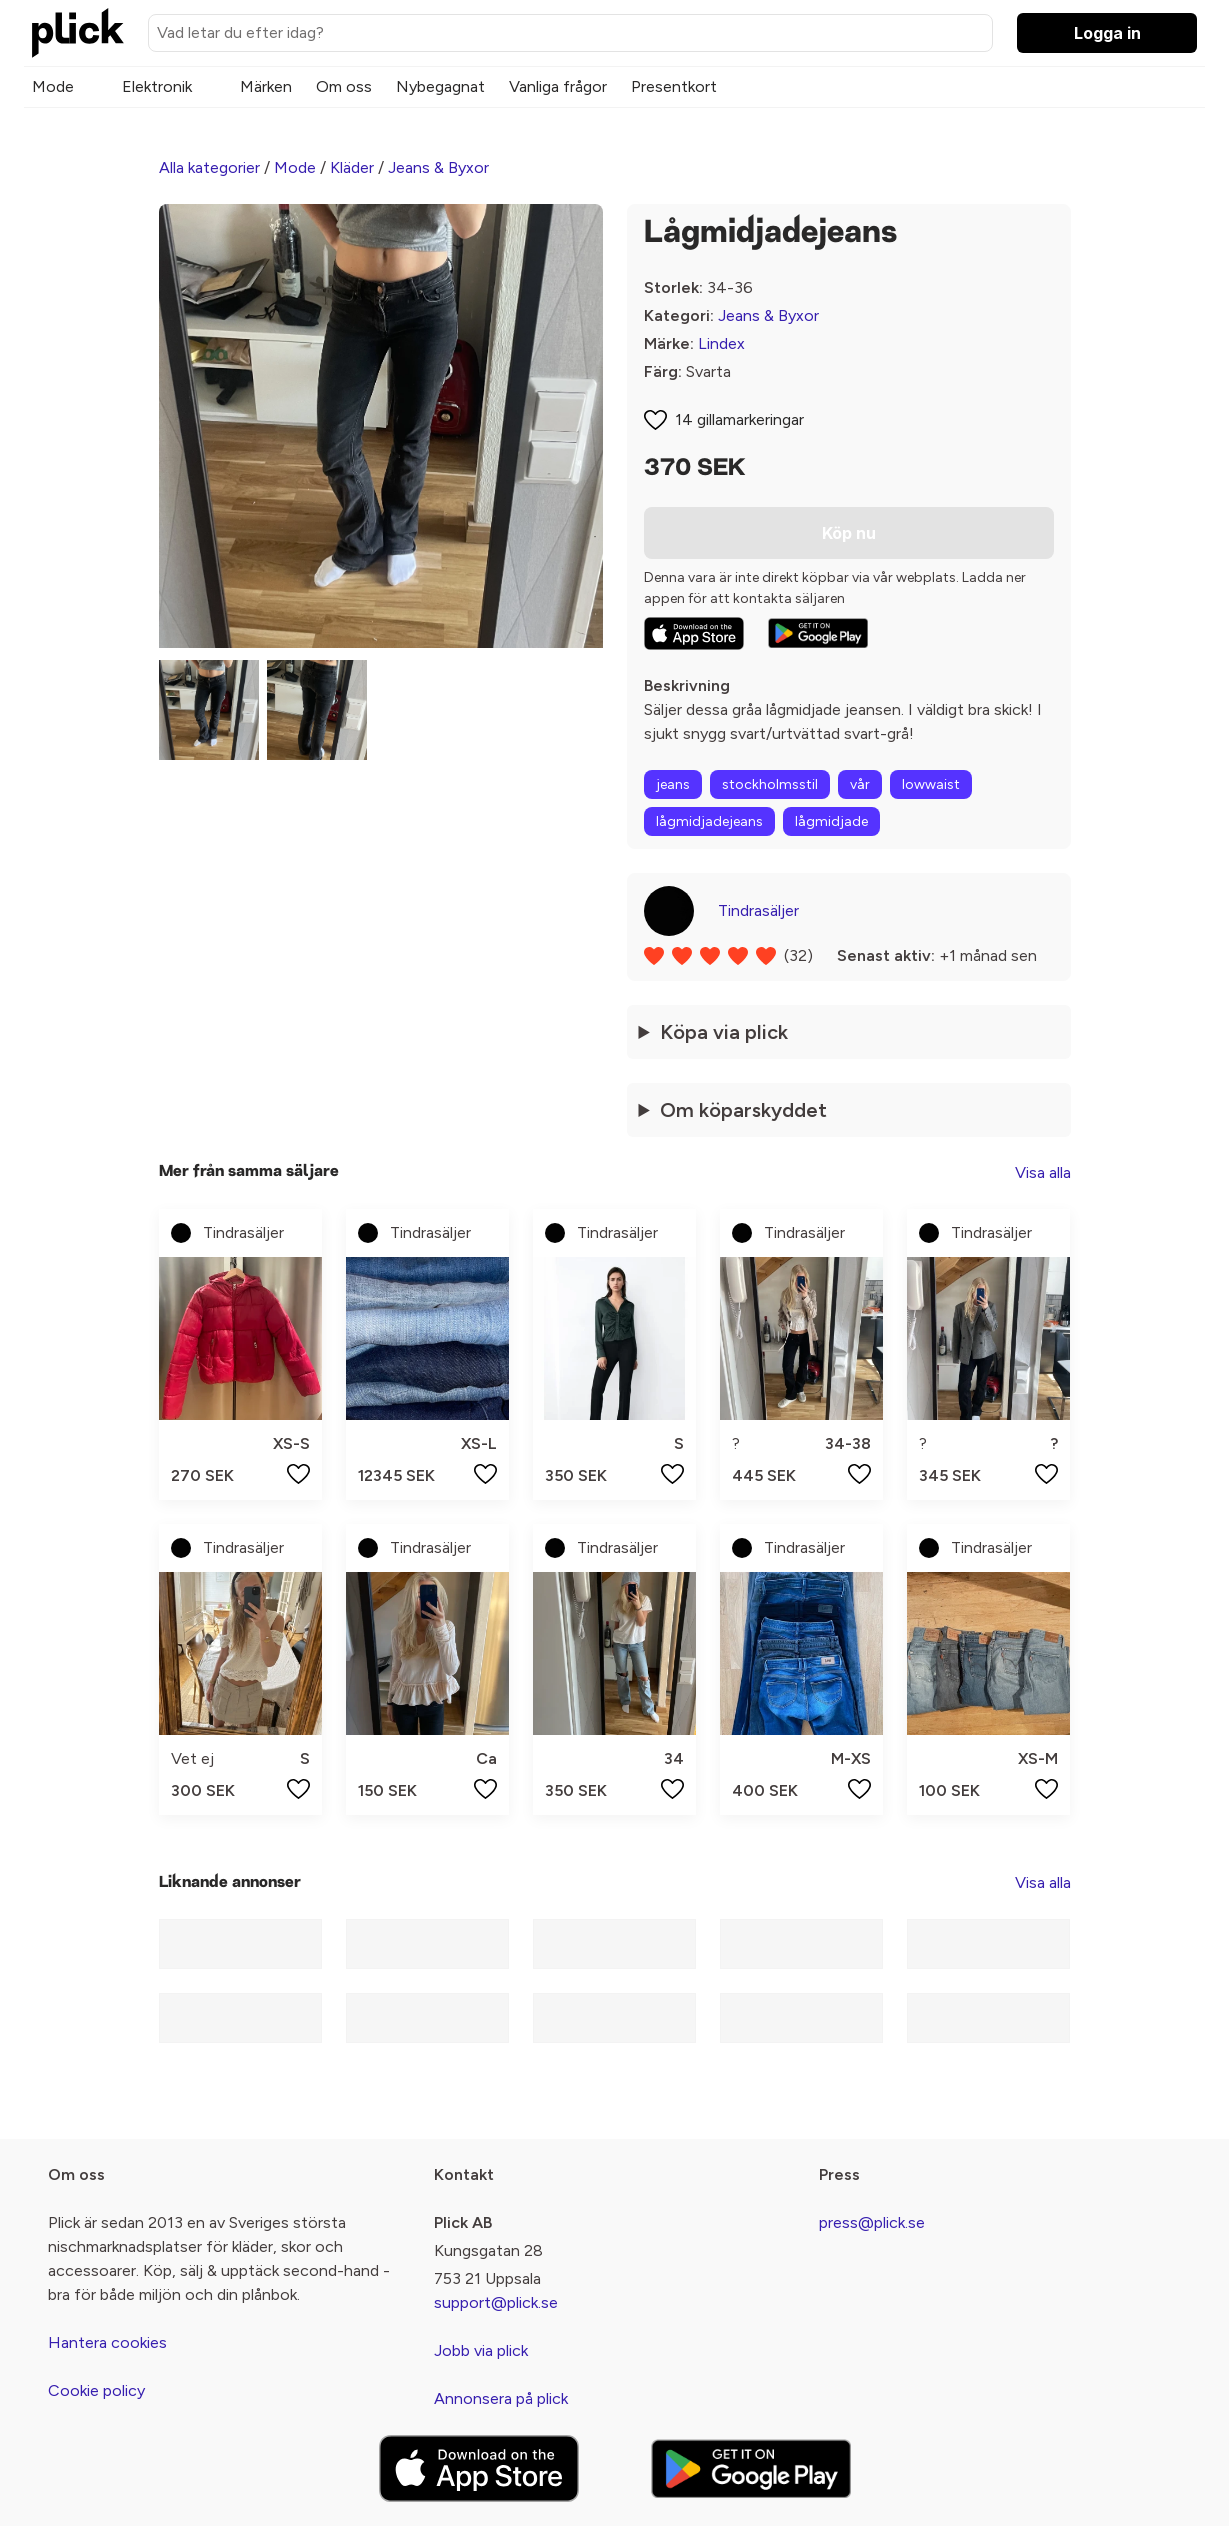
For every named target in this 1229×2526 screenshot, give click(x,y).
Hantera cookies (107, 2342)
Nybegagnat (440, 86)
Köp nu (849, 533)
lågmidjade (831, 821)
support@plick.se (496, 2302)
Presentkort (674, 86)
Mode (53, 86)
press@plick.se (872, 2222)
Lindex (721, 343)
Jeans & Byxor (438, 167)
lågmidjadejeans (709, 821)
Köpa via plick (724, 1032)
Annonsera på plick (501, 2398)
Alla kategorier (209, 167)
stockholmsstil (770, 784)
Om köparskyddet (743, 1110)
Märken (266, 86)
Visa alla (1043, 1172)
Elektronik (157, 86)
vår (860, 784)
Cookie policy (96, 2390)
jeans (673, 784)
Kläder (352, 167)
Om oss (344, 86)
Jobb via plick (481, 2350)
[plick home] (78, 33)
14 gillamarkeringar (739, 419)
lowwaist (931, 784)
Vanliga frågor (558, 86)
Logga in (1107, 33)
